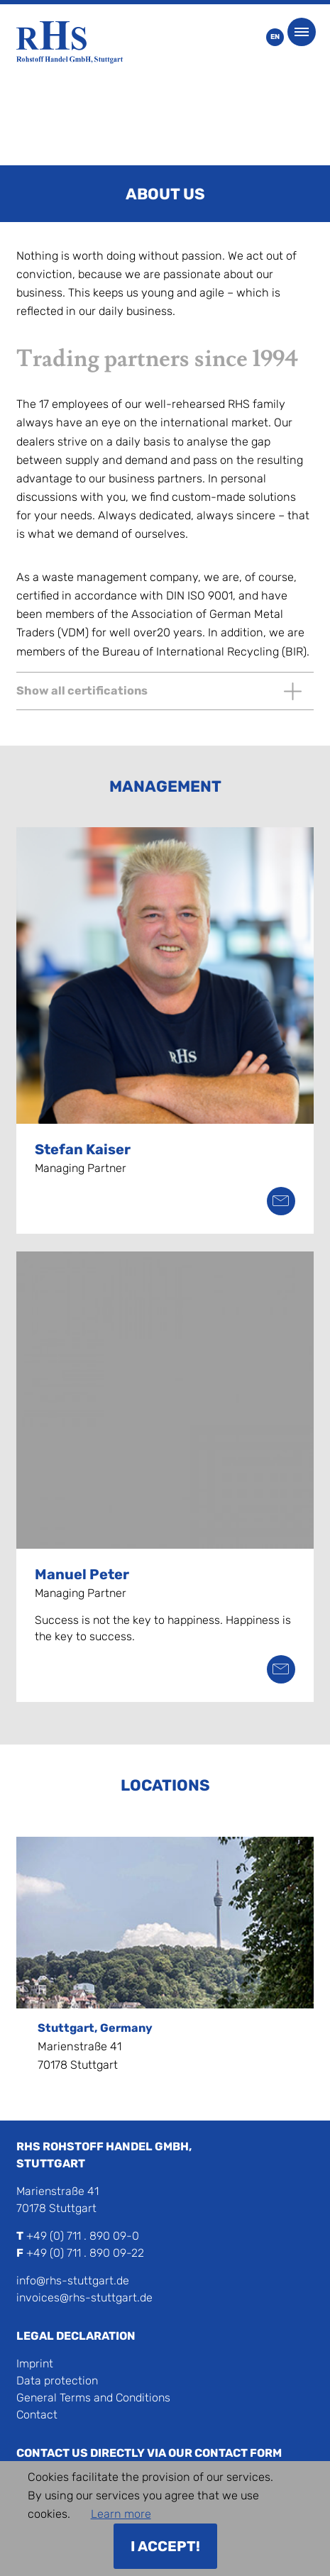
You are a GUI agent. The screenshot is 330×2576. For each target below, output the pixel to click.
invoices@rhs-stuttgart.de (84, 2297)
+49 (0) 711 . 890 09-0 (82, 2236)
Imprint (34, 2363)
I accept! (165, 2546)
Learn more (121, 2514)
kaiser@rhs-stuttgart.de (281, 1201)
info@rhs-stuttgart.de (72, 2280)
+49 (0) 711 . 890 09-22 (85, 2253)
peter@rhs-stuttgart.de (281, 1669)
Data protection (57, 2380)
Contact (36, 2414)
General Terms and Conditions (93, 2397)
